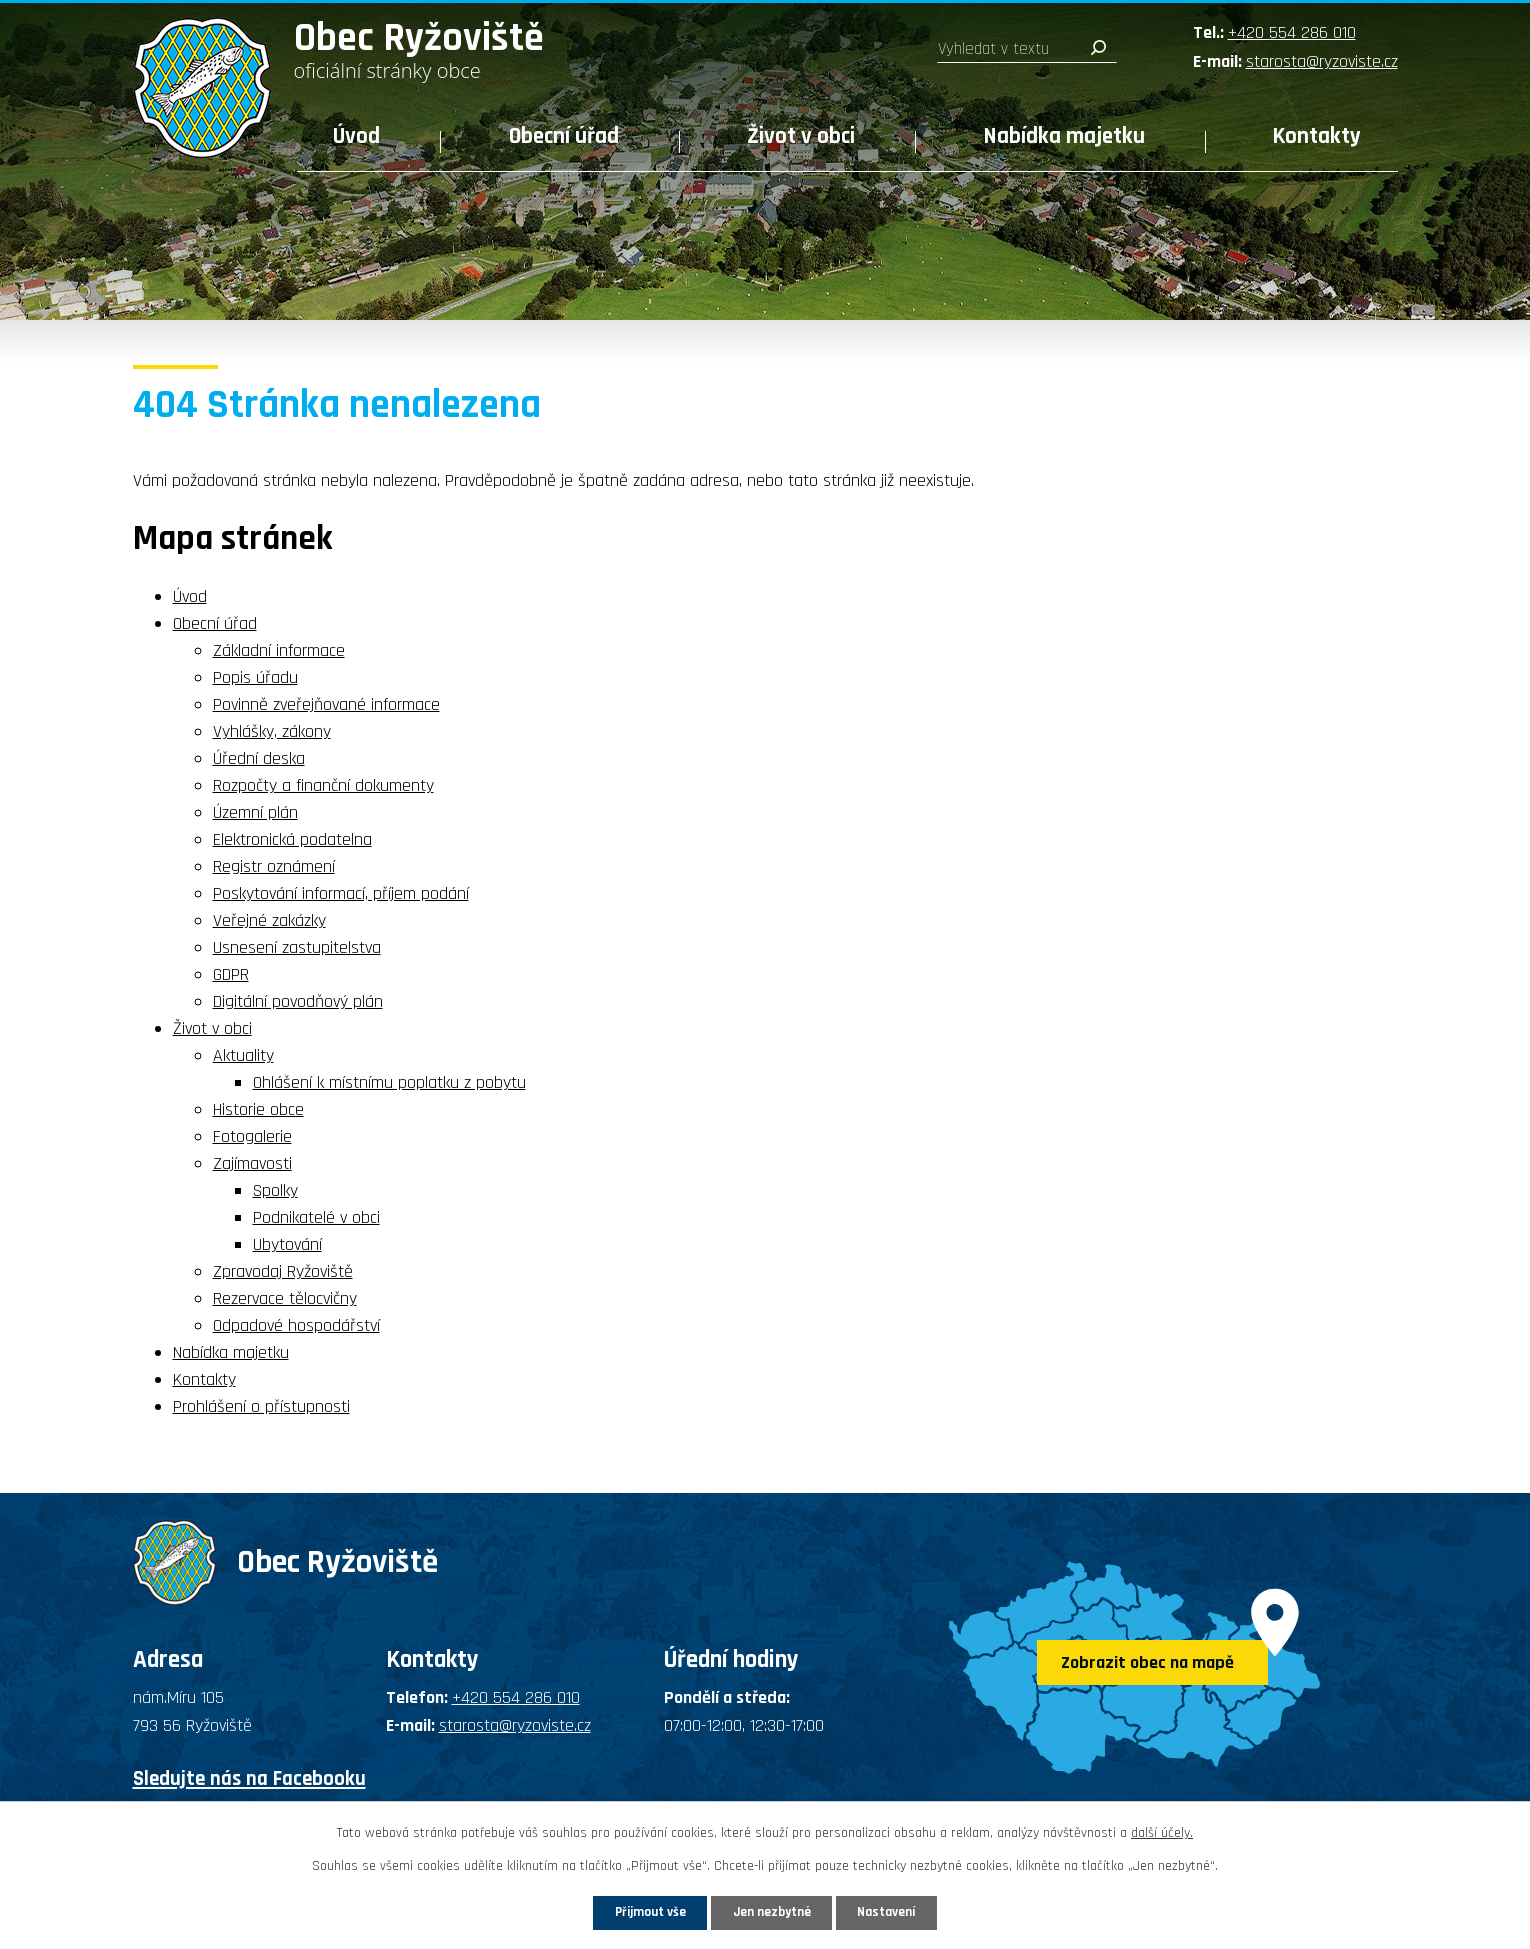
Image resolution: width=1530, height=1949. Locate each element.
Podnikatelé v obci (316, 1217)
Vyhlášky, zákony (272, 731)
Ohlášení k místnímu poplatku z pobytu (389, 1082)
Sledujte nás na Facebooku (249, 1778)
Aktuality (243, 1055)
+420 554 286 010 (1292, 32)
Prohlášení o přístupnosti (261, 1406)
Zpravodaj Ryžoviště (283, 1271)
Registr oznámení (274, 866)
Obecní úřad (564, 136)
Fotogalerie (252, 1136)
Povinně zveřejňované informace (326, 704)
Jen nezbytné (772, 1911)
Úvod (356, 136)
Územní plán (255, 812)
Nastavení (904, 1911)
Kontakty (1317, 136)
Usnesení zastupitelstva (297, 947)
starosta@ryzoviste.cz (1322, 61)
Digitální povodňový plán (298, 1001)
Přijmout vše (633, 1911)
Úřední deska (259, 758)
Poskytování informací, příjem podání (341, 893)
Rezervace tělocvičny (285, 1298)
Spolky (275, 1190)
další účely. (1162, 1831)
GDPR (231, 974)
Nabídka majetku (1064, 136)
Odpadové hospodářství (296, 1325)
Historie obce (258, 1109)
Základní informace (279, 650)
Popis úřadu (255, 677)
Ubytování (287, 1244)
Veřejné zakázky (269, 920)
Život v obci (801, 136)
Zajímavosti (252, 1163)
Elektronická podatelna (292, 839)
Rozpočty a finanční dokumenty (323, 785)
